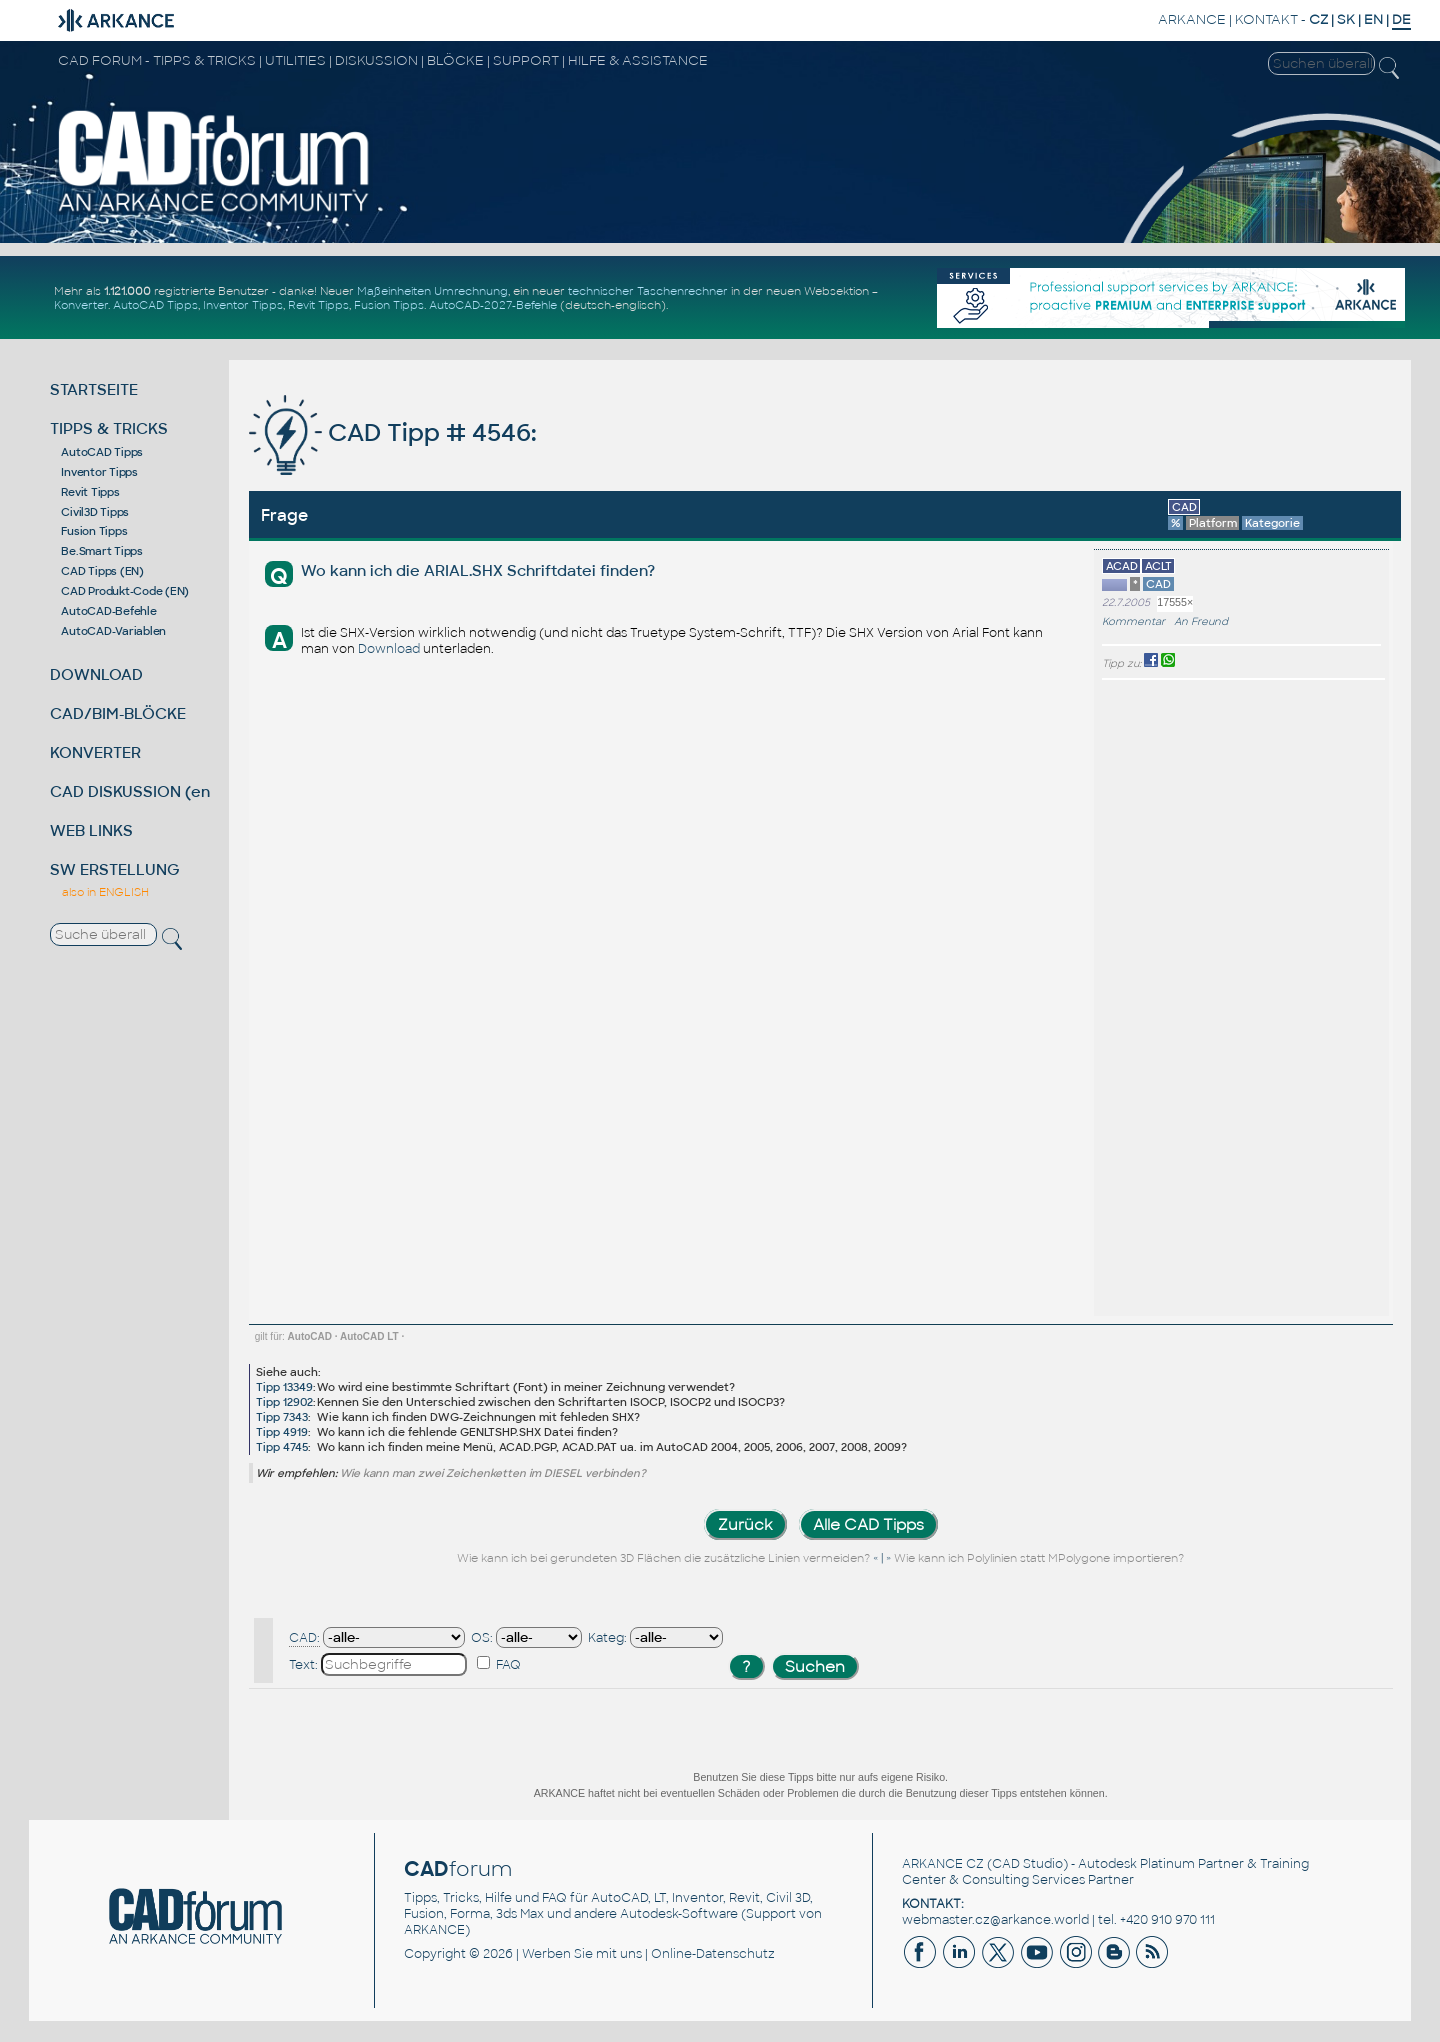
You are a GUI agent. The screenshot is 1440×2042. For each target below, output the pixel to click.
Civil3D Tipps (95, 512)
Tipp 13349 (284, 1387)
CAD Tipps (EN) (102, 571)
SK (1346, 19)
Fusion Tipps (389, 305)
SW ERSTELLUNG (115, 869)
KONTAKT (1266, 19)
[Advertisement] (1321, 998)
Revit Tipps (318, 305)
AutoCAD (310, 1336)
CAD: (304, 1638)
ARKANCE (1192, 19)
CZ (1318, 19)
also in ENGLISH (105, 892)
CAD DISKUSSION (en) (133, 791)
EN (1373, 19)
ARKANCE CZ (943, 1864)
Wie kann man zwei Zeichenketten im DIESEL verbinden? (493, 1473)
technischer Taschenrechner (648, 291)
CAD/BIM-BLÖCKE (118, 713)
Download (389, 649)
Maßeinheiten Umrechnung (432, 291)
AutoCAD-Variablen (113, 631)
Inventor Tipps (243, 305)
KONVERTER (95, 752)
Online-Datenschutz (713, 1954)
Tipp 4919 (282, 1432)
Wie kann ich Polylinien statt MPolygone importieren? (1039, 1558)
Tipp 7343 (282, 1417)
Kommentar (1133, 621)
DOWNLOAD (96, 674)
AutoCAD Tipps (155, 305)
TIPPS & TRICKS (109, 428)
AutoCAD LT (369, 1336)
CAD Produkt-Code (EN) (125, 591)
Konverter (81, 305)
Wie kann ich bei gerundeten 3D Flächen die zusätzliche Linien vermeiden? (665, 1558)
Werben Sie (557, 1954)
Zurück (745, 1524)
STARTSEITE (94, 389)
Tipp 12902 (284, 1402)
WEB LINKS (91, 830)
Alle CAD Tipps (868, 1524)
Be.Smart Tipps (102, 551)
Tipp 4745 (282, 1447)
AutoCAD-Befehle (108, 611)
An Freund (1201, 621)
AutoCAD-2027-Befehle (493, 305)
